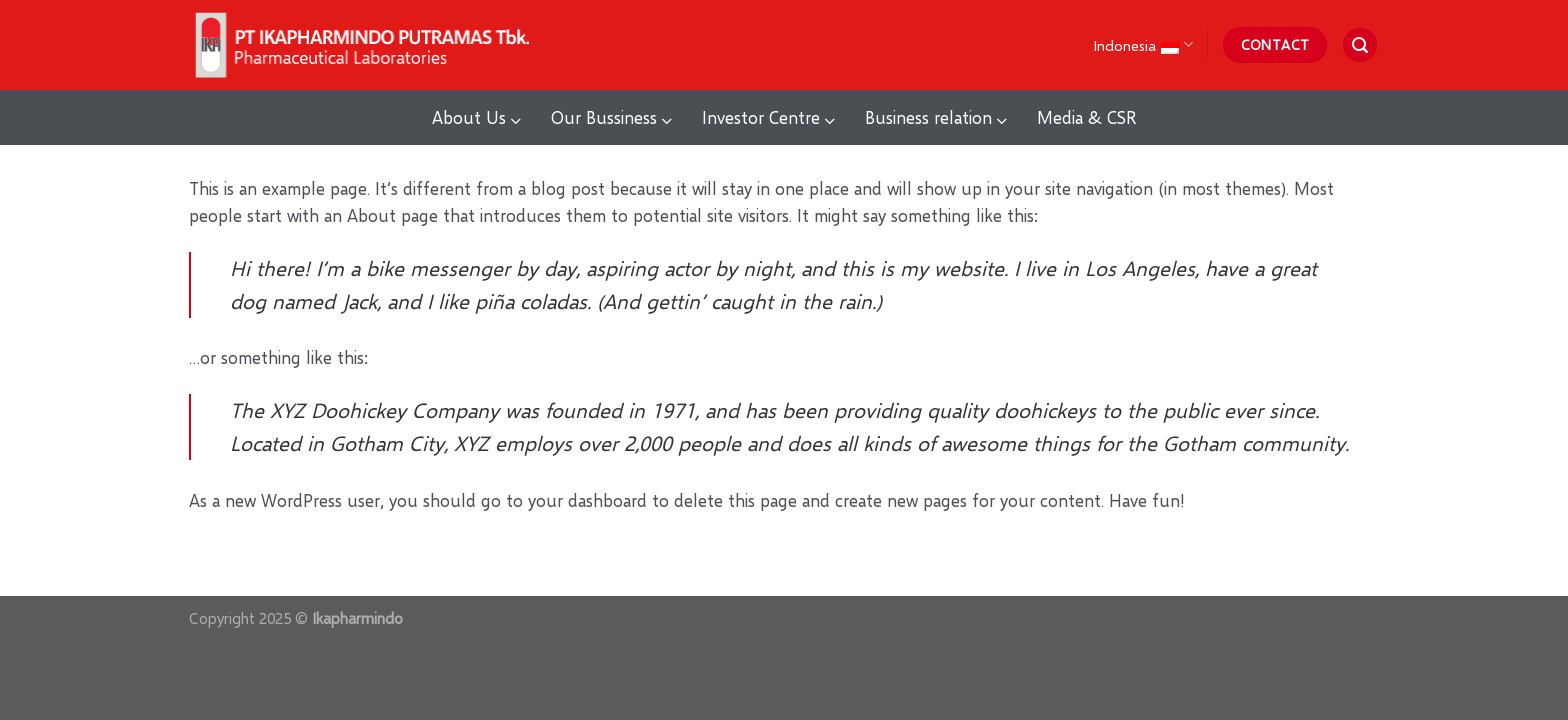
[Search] (1360, 45)
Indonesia (1142, 44)
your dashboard (587, 500)
